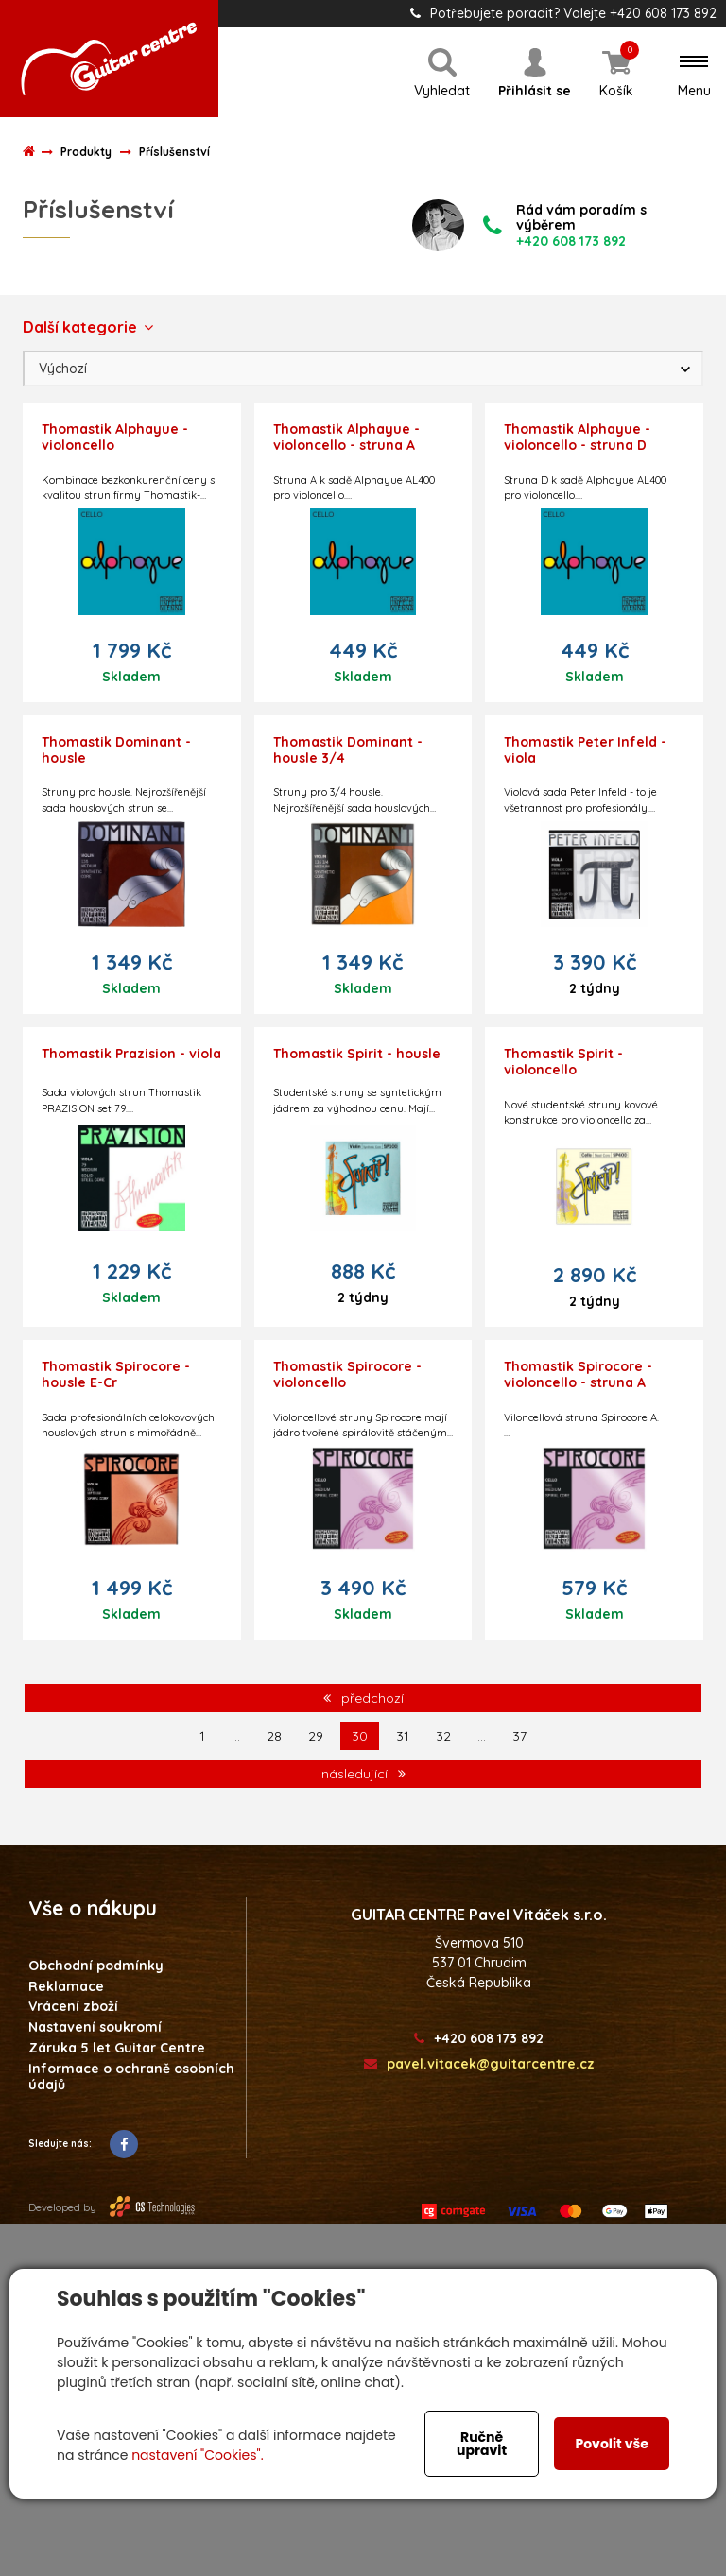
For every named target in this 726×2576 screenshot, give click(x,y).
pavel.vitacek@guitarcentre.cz (479, 2064)
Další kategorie (88, 327)
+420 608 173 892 (479, 2039)
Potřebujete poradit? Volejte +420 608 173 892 (563, 13)
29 (315, 1735)
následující (363, 1773)
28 (274, 1735)
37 (519, 1735)
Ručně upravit (482, 2444)
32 (443, 1735)
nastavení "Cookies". (197, 2455)
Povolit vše (611, 2443)
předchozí (363, 1698)
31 (402, 1735)
